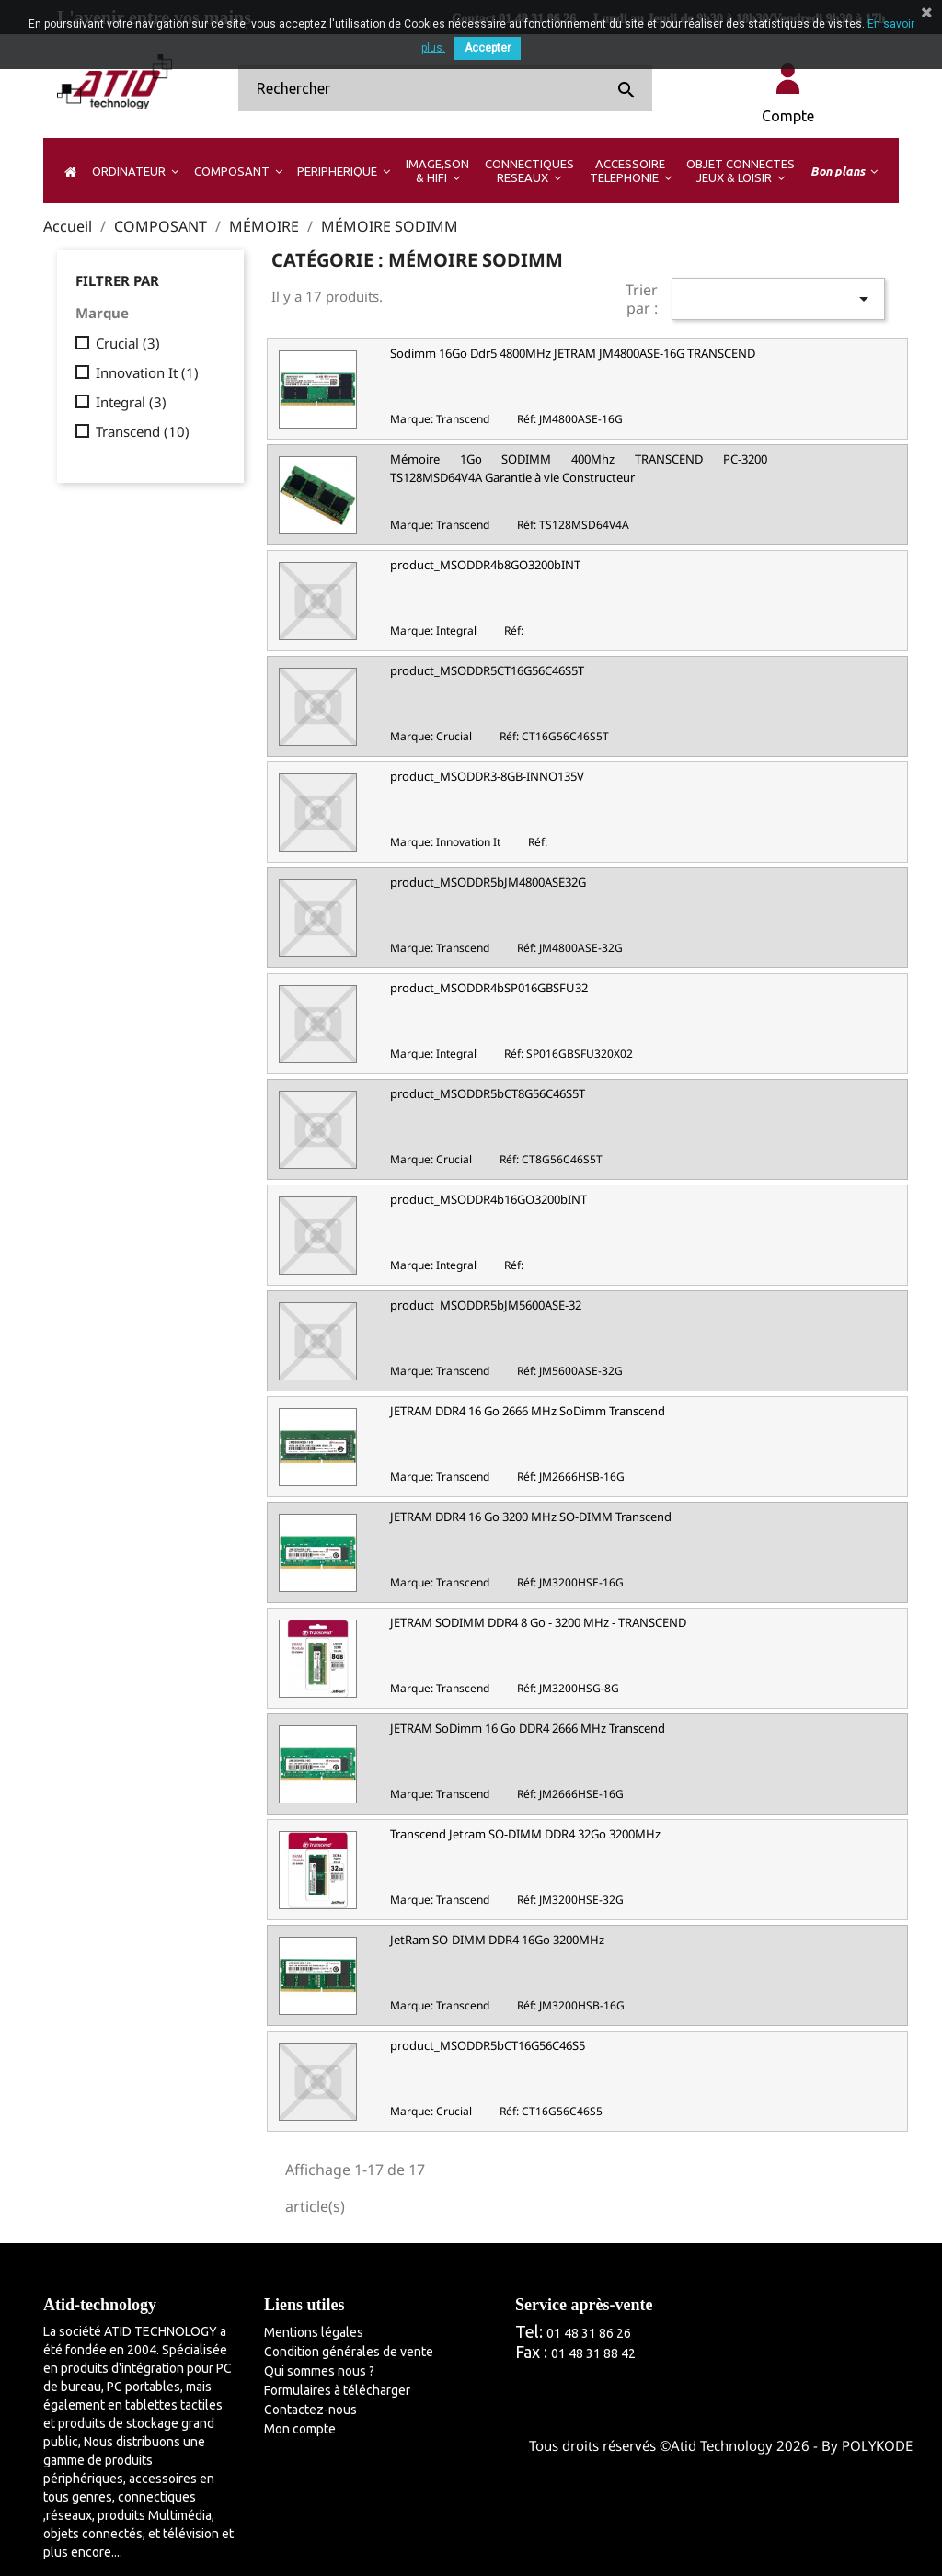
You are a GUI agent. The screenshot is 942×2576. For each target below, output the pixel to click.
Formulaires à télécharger (337, 2390)
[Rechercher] (445, 88)
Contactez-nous (310, 2409)
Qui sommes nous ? (319, 2371)
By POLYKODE (867, 2445)
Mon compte (300, 2428)
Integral (131, 402)
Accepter (488, 47)
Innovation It (147, 372)
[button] (135, 170)
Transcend (143, 431)
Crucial (128, 343)
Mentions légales (313, 2332)
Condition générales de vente (348, 2351)
